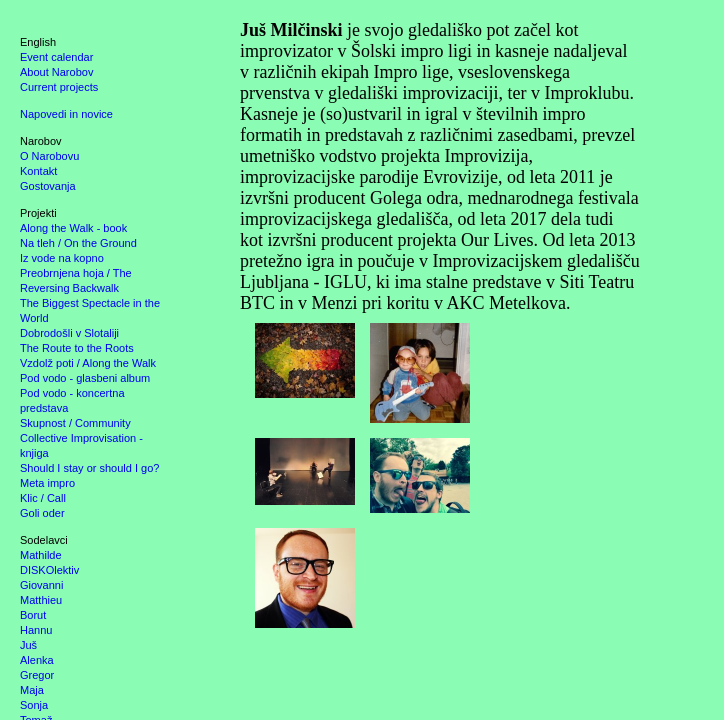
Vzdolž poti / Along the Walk (88, 363)
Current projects (59, 87)
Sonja (34, 705)
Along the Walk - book (73, 228)
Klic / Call (43, 498)
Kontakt (38, 171)
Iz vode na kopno (62, 258)
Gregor (37, 675)
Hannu (36, 630)
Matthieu (41, 600)
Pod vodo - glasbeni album (85, 378)
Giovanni (41, 585)
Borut (33, 615)
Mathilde (41, 555)
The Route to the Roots (77, 348)
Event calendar (56, 57)
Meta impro (47, 483)
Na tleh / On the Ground (78, 243)
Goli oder (42, 513)
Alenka (37, 660)
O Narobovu (49, 156)
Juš (28, 645)
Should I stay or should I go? (89, 468)
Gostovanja (48, 186)
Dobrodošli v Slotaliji (69, 333)
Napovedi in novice (66, 114)
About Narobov (56, 72)
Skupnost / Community (75, 423)
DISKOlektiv (49, 570)
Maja (32, 690)
